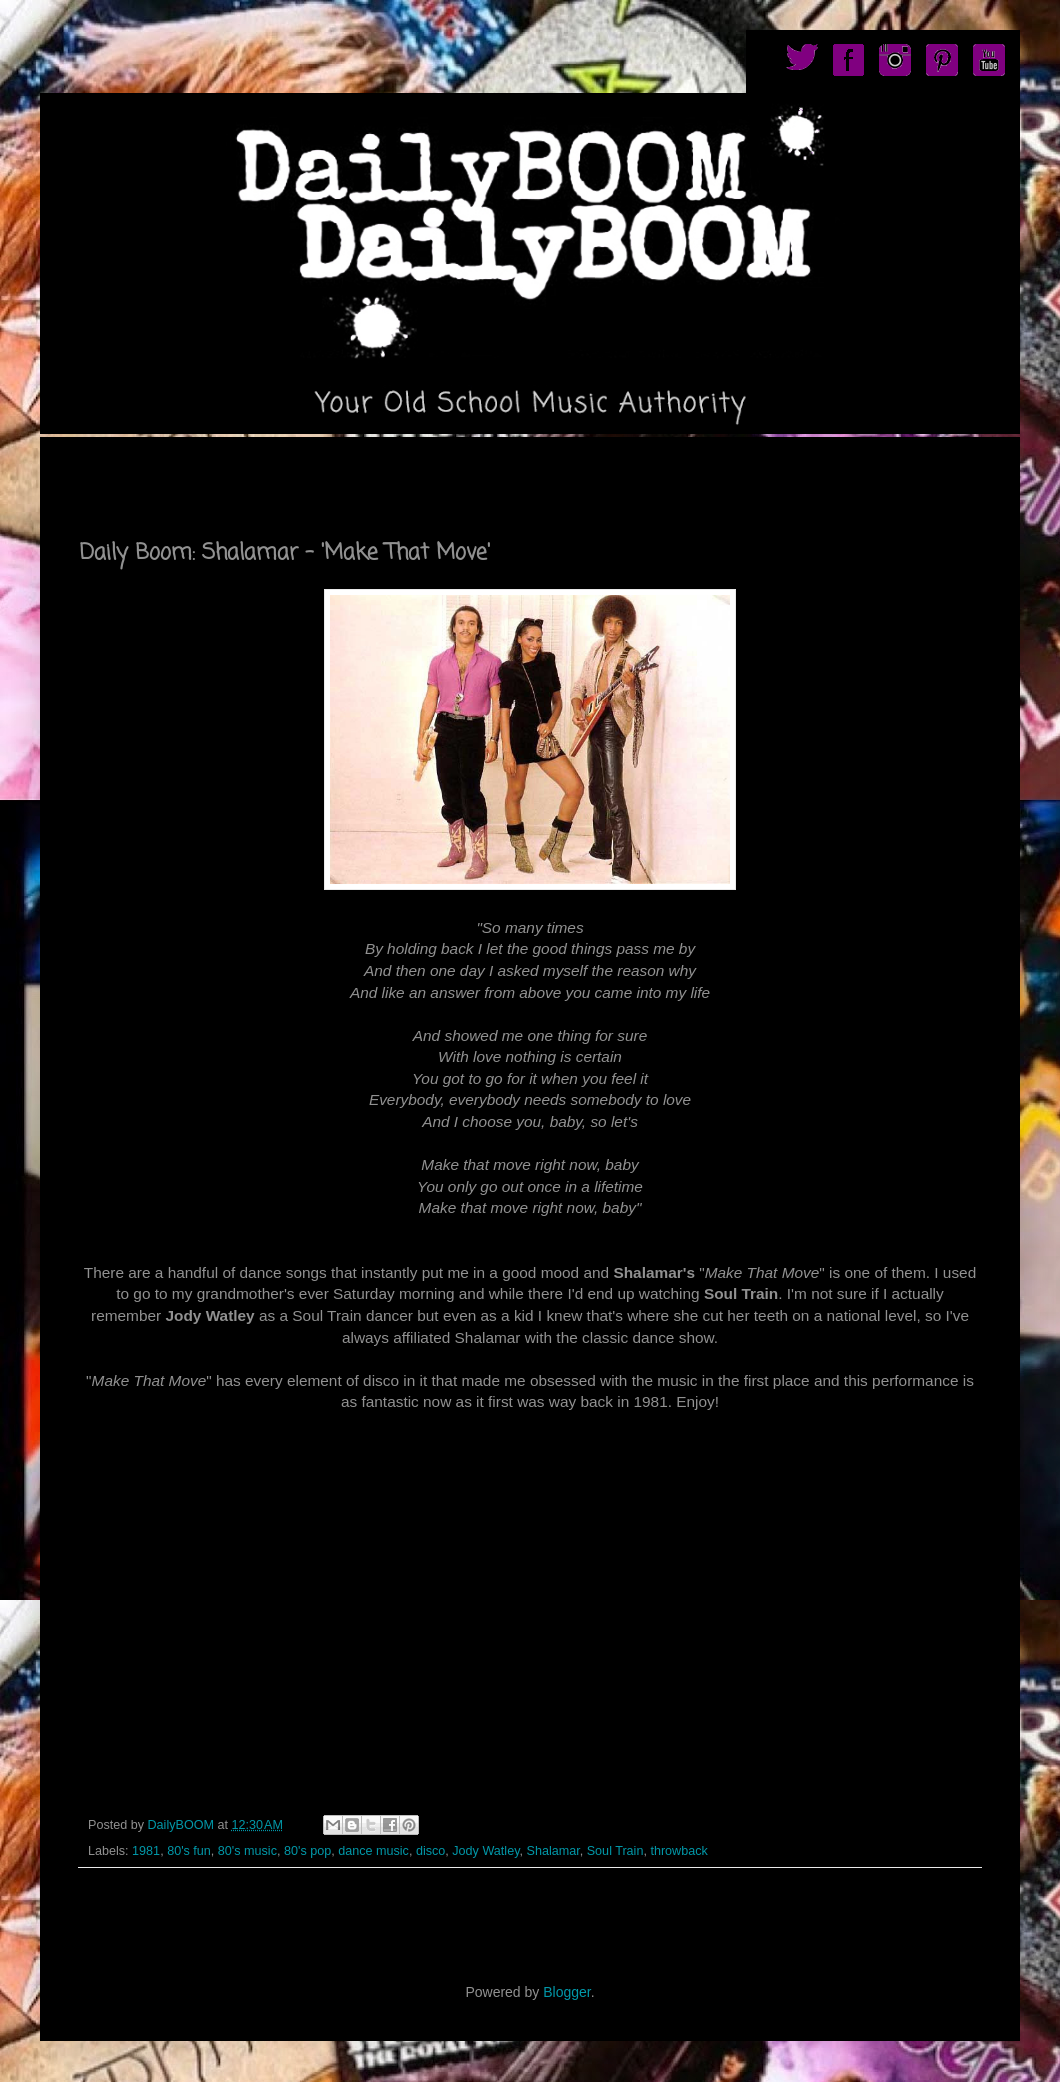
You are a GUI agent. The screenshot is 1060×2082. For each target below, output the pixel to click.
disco (430, 1851)
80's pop (307, 1851)
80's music (247, 1851)
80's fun (189, 1851)
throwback (678, 1851)
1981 (146, 1851)
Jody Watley (485, 1851)
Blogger (566, 1992)
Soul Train (615, 1851)
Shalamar (553, 1851)
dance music (373, 1851)
